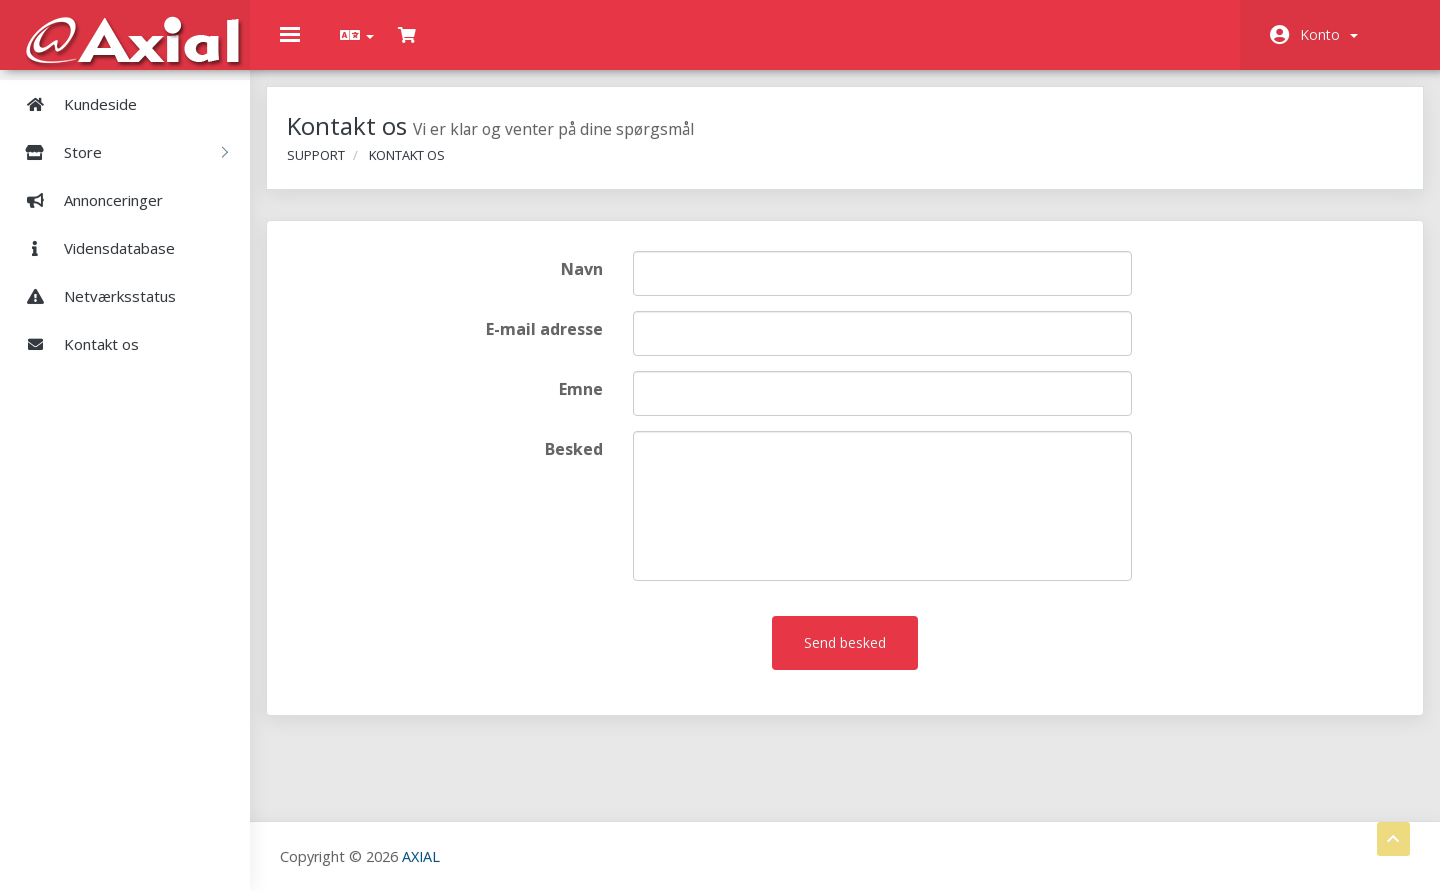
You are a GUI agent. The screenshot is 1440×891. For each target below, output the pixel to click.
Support (330, 168)
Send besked (845, 656)
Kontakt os (74, 344)
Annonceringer (86, 200)
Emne (587, 403)
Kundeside (73, 104)
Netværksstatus (93, 296)
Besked (580, 463)
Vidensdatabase (92, 248)
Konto (1329, 34)
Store (119, 152)
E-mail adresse (550, 343)
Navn (588, 283)
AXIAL (421, 855)
